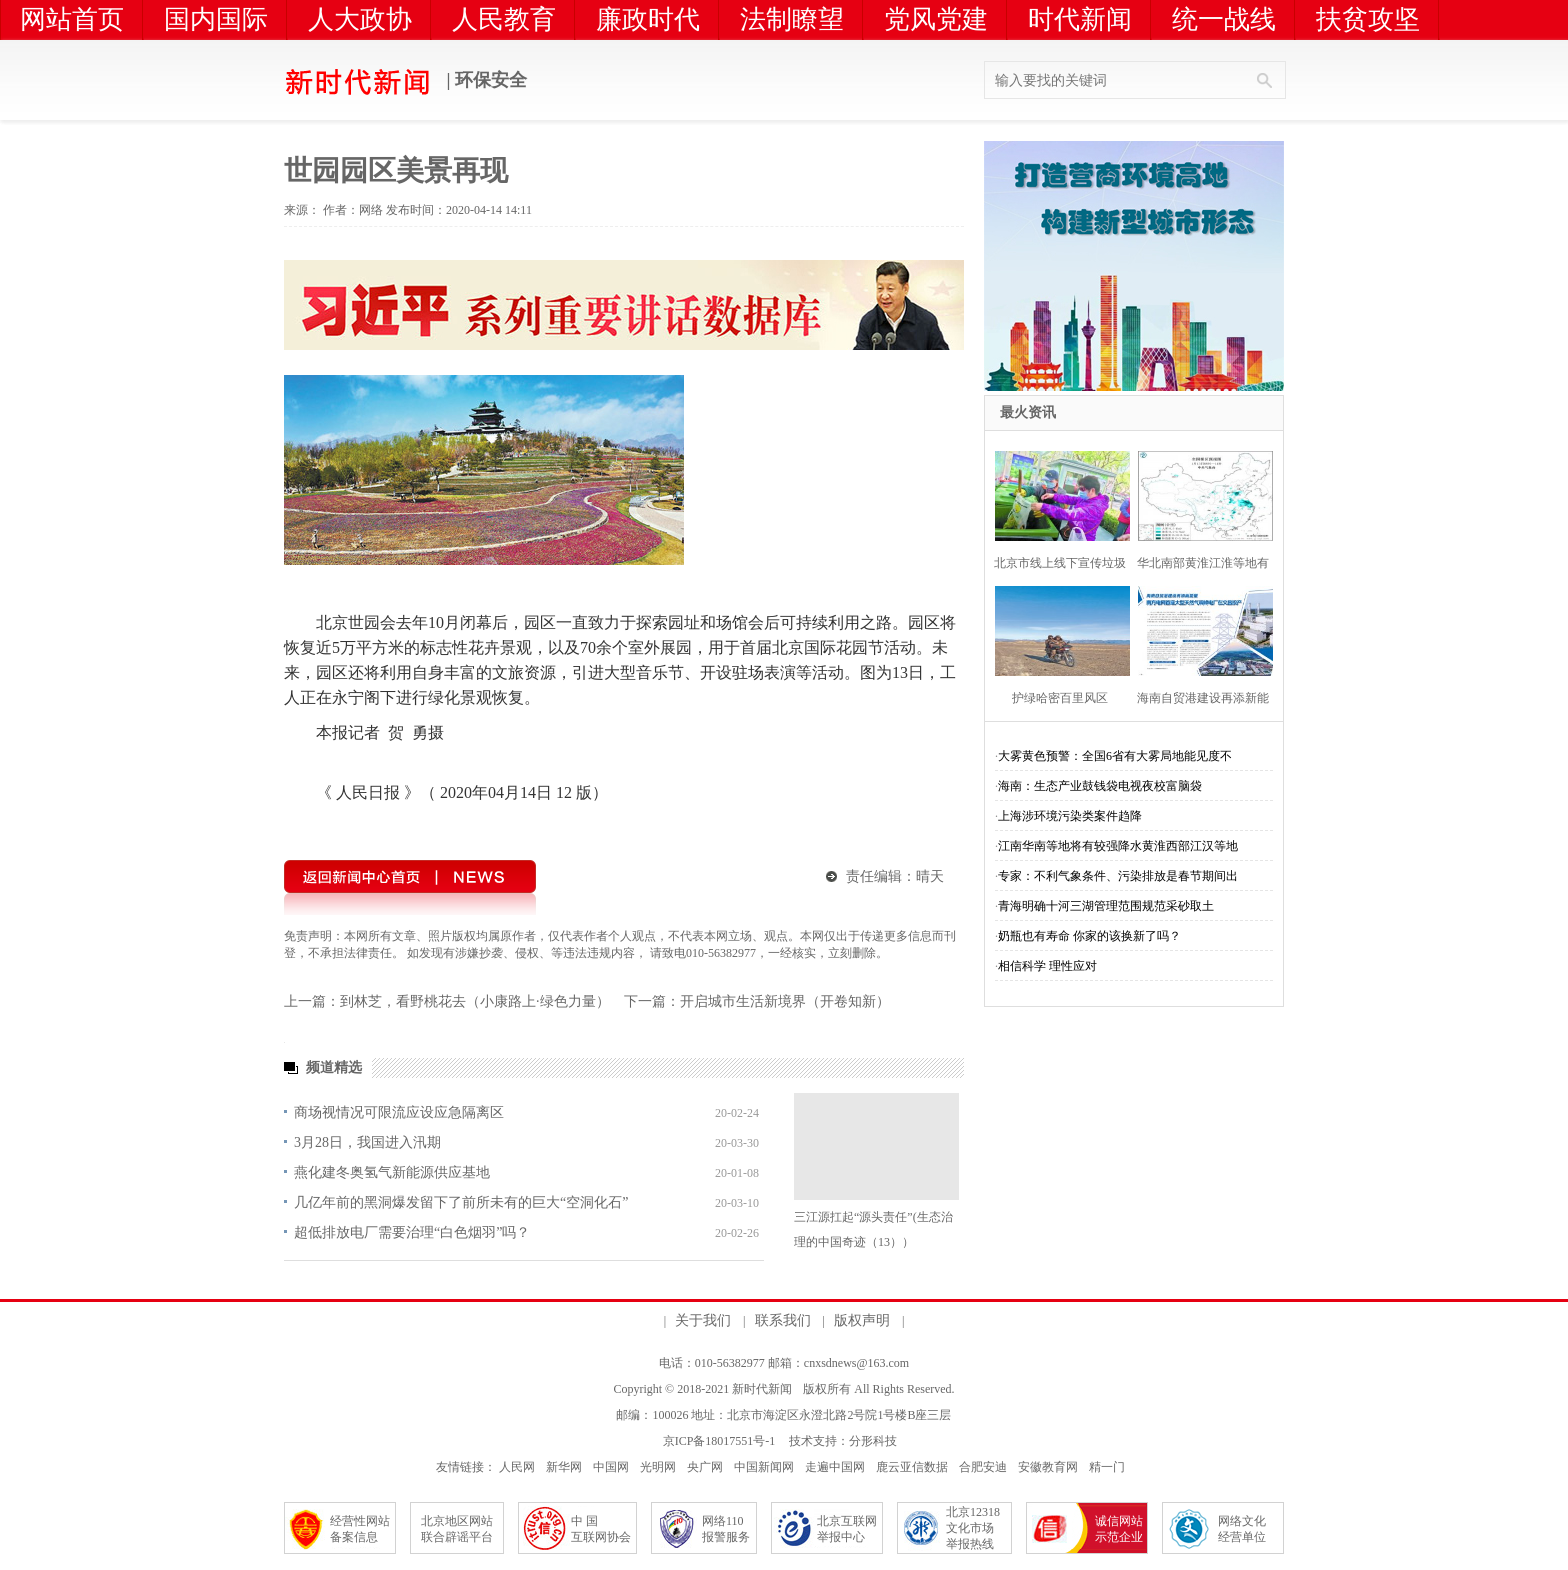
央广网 (705, 1467)
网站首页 (72, 19)
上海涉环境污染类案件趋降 (1070, 816)
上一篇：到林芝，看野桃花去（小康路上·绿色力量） (447, 1001)
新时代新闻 (762, 1389)
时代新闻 (1080, 19)
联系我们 (783, 1320)
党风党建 (936, 19)
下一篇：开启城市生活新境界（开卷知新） (757, 1001)
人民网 (517, 1467)
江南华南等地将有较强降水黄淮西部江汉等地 (1118, 846)
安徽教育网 (1048, 1467)
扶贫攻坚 (1368, 19)
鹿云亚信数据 (912, 1467)
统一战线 (1224, 19)
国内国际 (216, 19)
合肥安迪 (983, 1467)
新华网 (564, 1467)
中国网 (611, 1467)
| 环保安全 (405, 82)
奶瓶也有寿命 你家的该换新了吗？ (1089, 936)
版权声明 (862, 1320)
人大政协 (360, 19)
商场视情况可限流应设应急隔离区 (399, 1112)
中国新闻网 (764, 1467)
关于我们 (703, 1320)
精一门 (1107, 1467)
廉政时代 (648, 19)
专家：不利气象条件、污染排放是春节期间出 (1118, 876)
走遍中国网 (835, 1467)
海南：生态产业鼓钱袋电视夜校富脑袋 (1100, 786)
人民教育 (504, 19)
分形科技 (873, 1441)
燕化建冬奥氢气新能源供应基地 (392, 1172)
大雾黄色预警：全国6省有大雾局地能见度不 (1115, 756)
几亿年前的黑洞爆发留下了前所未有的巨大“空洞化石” (461, 1202)
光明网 (658, 1467)
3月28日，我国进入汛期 (367, 1142)
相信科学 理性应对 (1047, 966)
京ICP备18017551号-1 (719, 1441)
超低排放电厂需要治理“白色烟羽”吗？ (412, 1232)
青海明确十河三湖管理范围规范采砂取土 (1106, 906)
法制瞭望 (792, 19)
